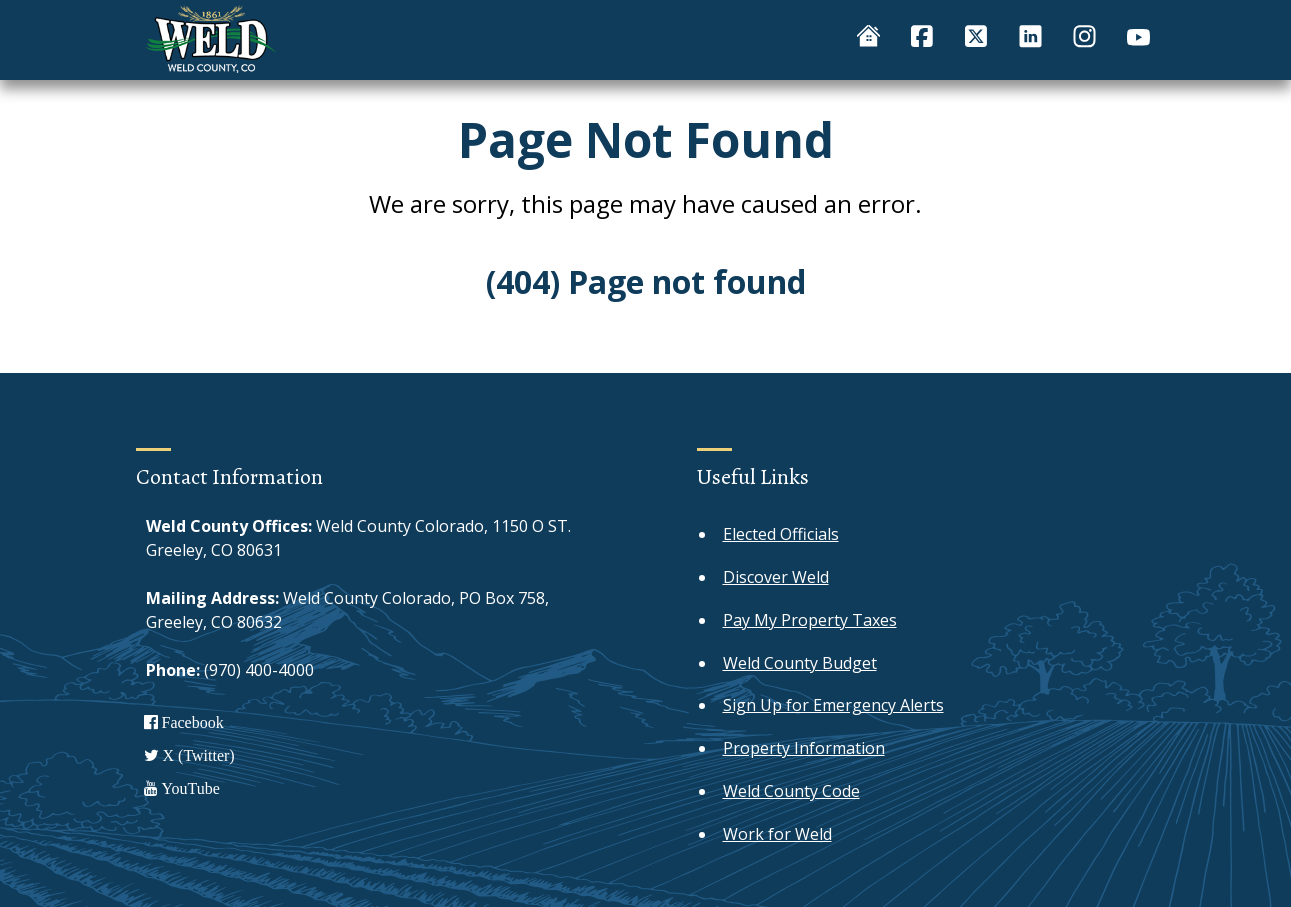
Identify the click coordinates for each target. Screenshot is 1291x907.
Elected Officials (781, 534)
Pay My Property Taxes (810, 620)
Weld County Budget (800, 663)
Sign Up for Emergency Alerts (833, 705)
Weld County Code (791, 791)
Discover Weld (776, 577)
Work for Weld (777, 834)
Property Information (804, 748)
